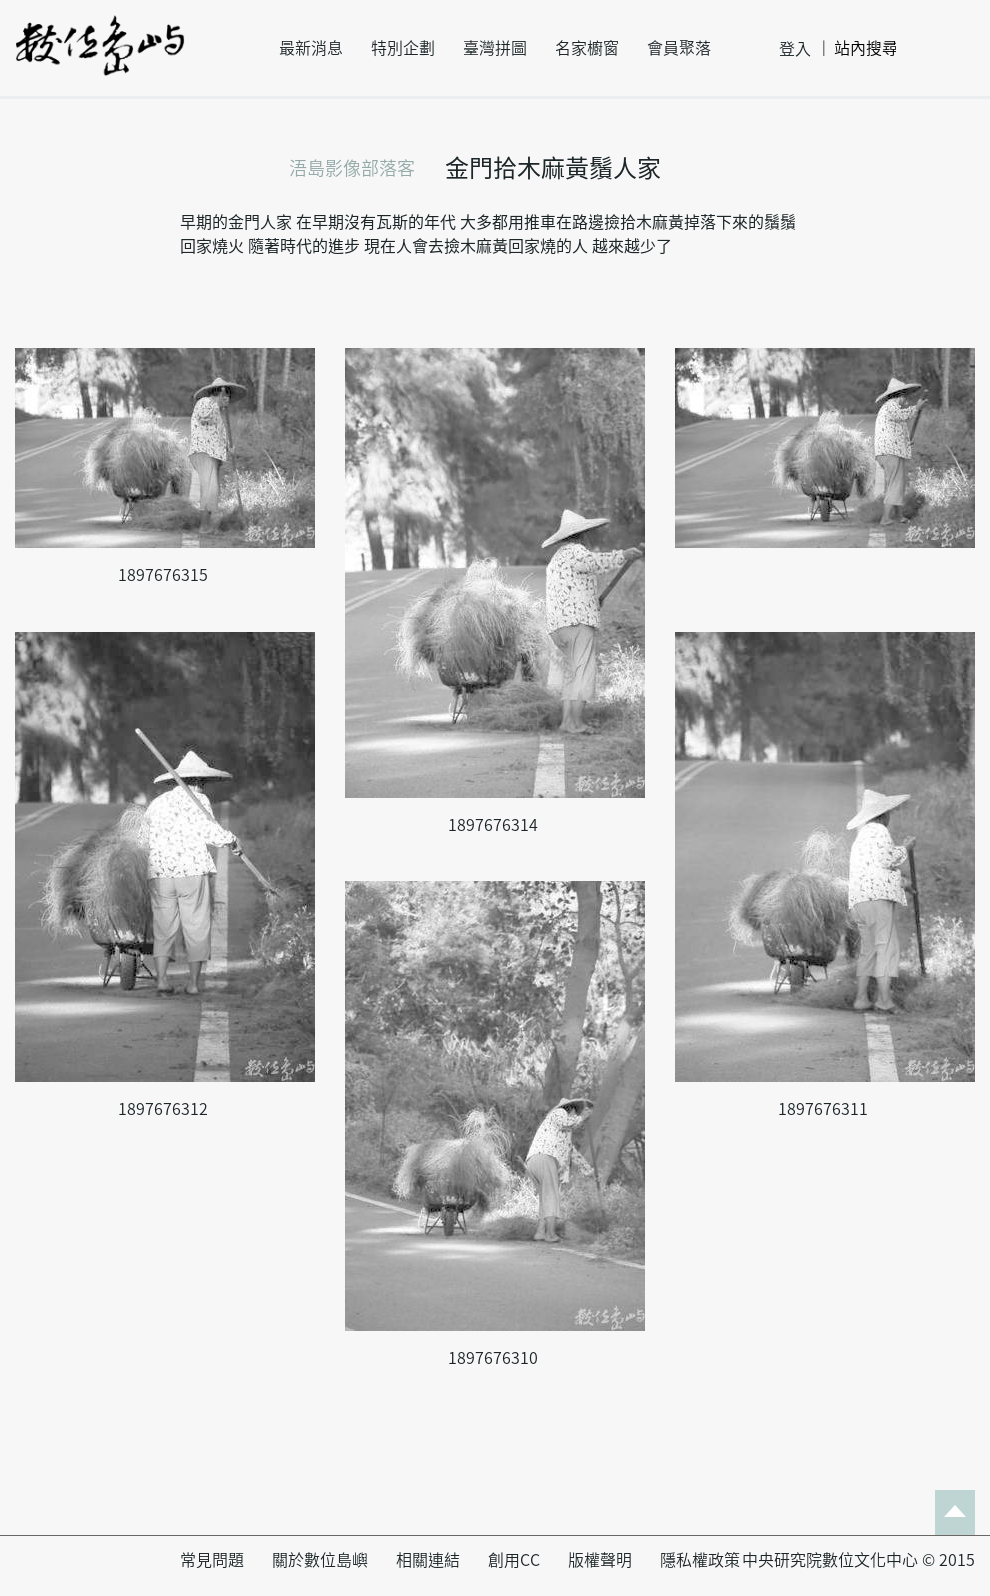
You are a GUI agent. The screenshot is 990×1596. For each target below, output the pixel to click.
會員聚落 (679, 48)
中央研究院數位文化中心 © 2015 (858, 1560)
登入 (795, 49)
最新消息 (311, 48)
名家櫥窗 (587, 48)
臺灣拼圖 (495, 48)
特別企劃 (403, 48)
